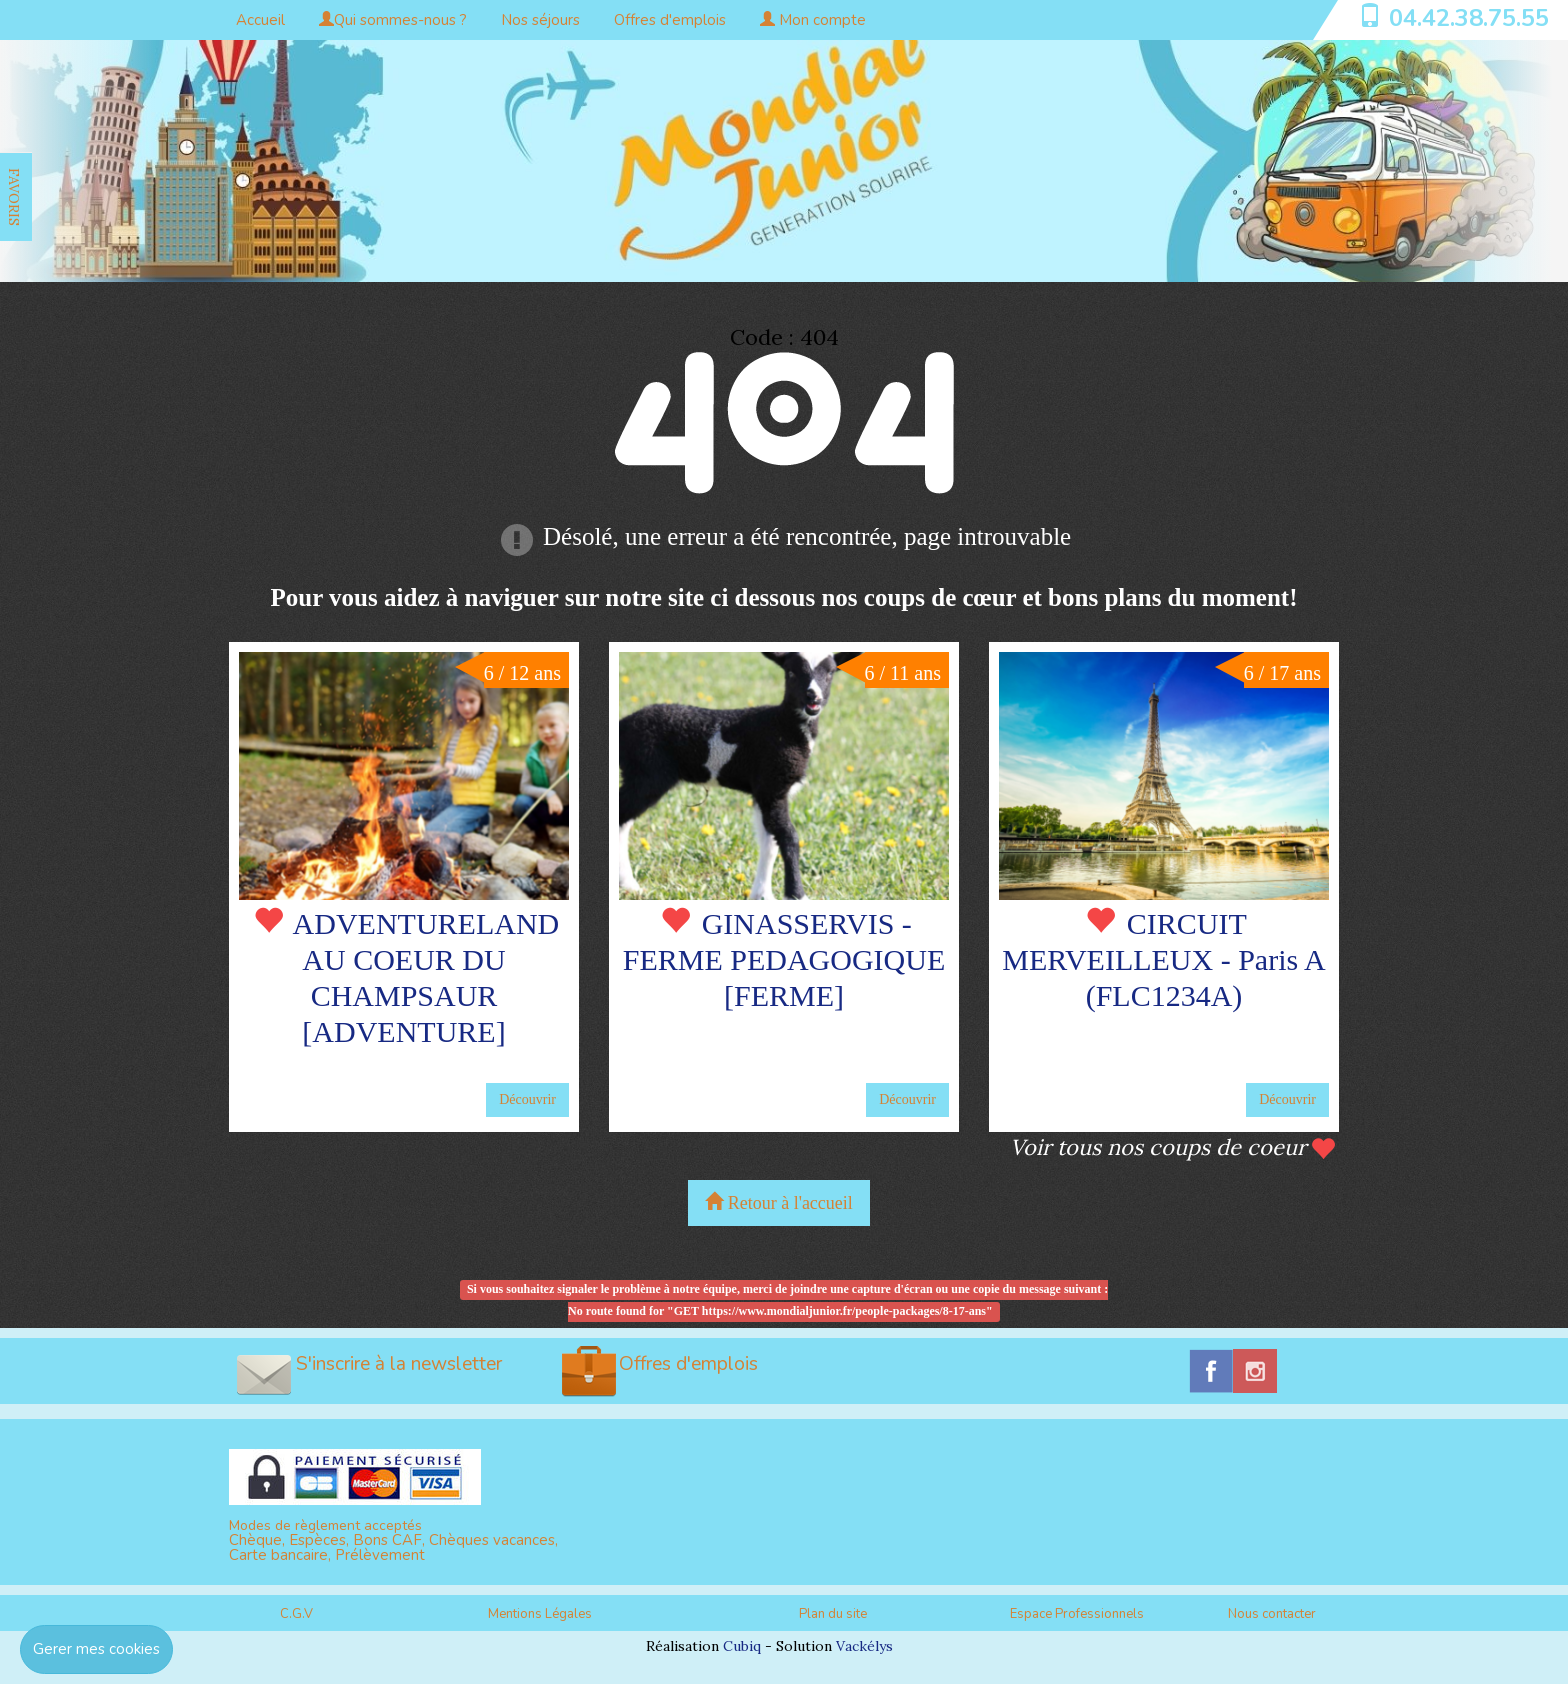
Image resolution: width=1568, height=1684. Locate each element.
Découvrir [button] (527, 1099)
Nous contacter (1272, 1614)
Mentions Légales (540, 1614)
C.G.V (296, 1614)
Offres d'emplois (670, 20)
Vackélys (864, 1646)
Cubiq (742, 1646)
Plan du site (833, 1614)
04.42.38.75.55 (1469, 18)
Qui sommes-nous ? (393, 20)
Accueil (260, 20)
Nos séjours (540, 20)
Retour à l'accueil (779, 1202)
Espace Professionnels (1077, 1614)
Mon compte (813, 20)
